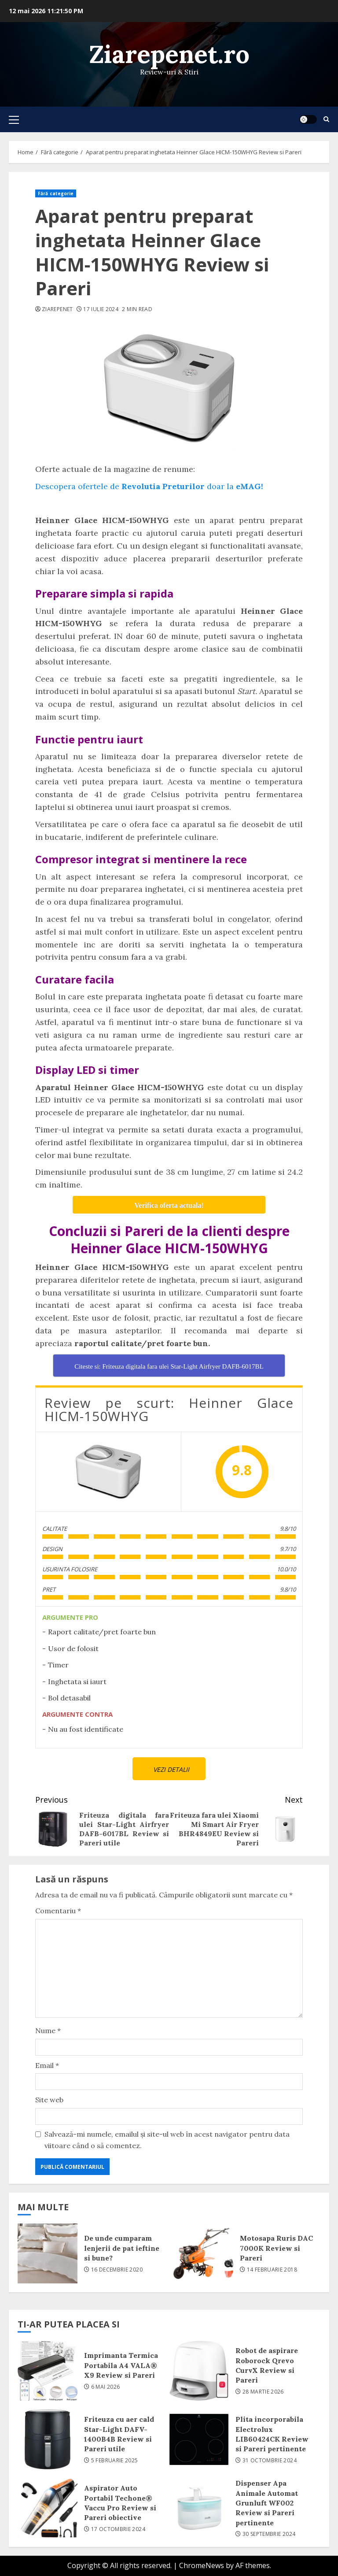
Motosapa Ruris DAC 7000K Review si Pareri (203, 2253)
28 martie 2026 (263, 2391)
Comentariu (58, 1910)
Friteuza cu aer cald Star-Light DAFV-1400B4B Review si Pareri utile (47, 2439)
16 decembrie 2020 (117, 2269)
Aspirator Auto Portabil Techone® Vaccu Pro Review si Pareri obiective (47, 2508)
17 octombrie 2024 (118, 2529)
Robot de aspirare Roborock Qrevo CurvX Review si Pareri (199, 2371)
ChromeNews (201, 2565)
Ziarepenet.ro (169, 54)
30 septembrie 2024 (268, 2534)
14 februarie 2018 (272, 2269)
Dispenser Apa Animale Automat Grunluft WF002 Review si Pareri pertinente (199, 2508)
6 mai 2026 (105, 2386)
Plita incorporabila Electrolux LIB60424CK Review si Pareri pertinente (199, 2439)
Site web (49, 2099)
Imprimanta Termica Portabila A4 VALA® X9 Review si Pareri (47, 2371)
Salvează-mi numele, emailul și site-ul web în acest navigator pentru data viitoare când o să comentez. (167, 2140)
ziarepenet (57, 309)
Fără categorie (55, 193)
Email (47, 2065)
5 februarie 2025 (114, 2460)
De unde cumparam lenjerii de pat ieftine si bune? (47, 2253)
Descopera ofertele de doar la (149, 486)
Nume (48, 2030)
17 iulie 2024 (100, 309)
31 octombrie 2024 (269, 2460)
